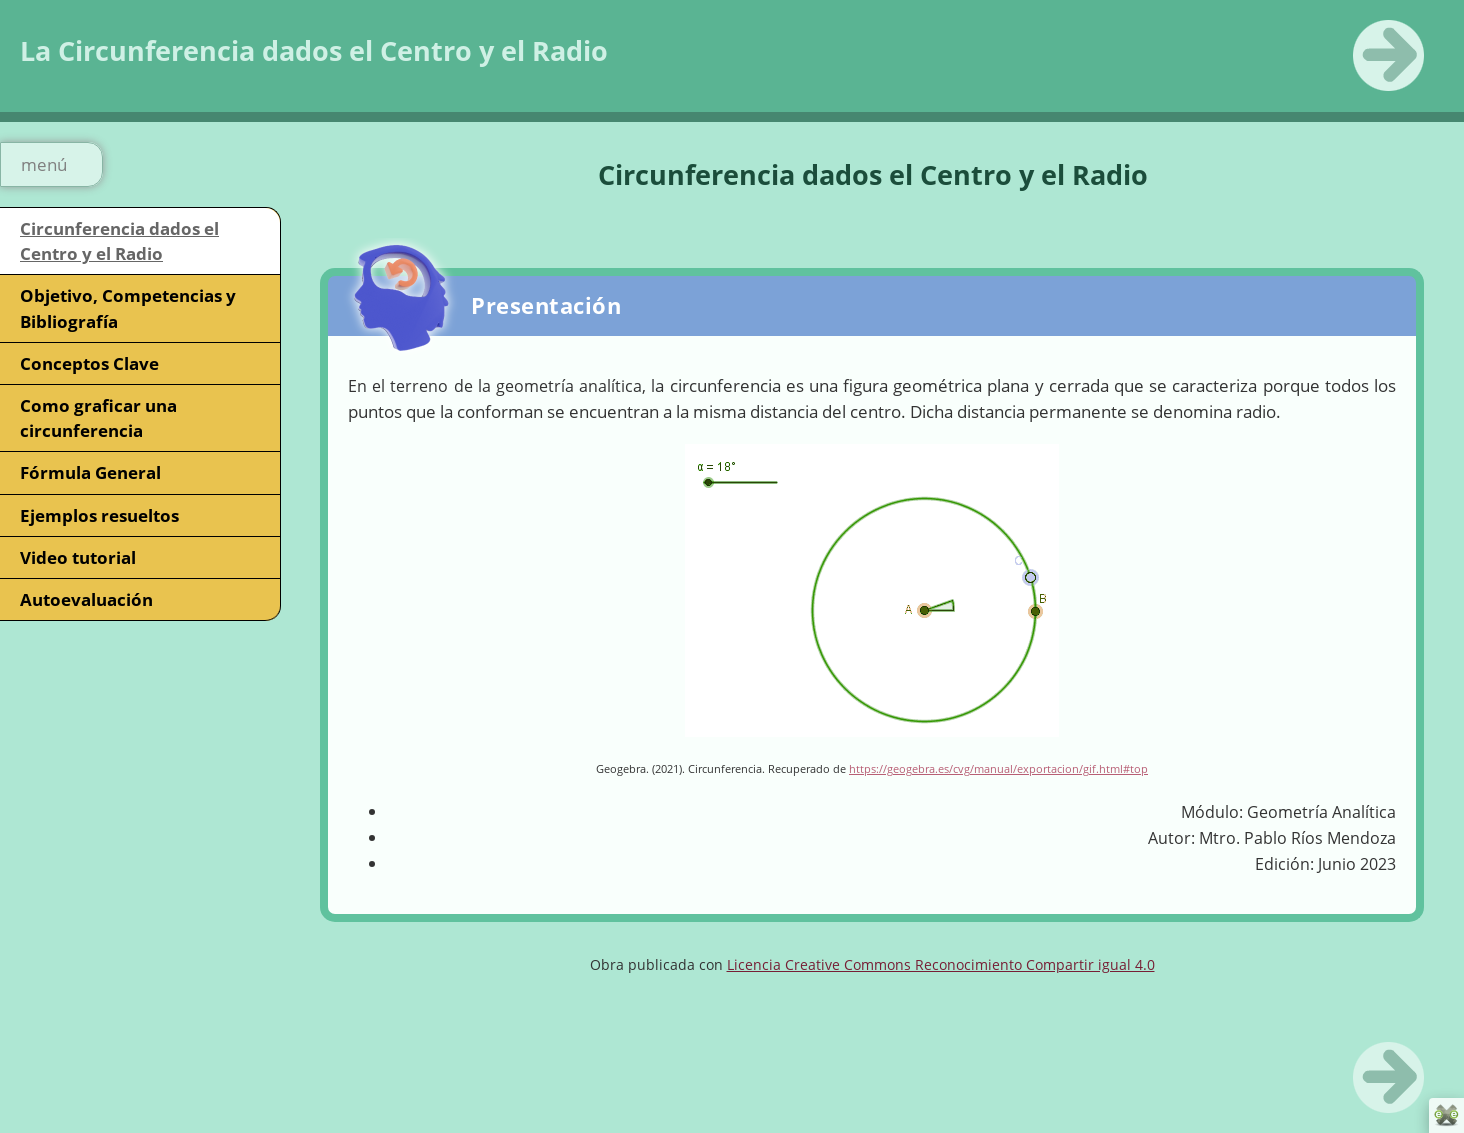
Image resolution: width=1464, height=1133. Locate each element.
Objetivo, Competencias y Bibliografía (128, 308)
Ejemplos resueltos (99, 515)
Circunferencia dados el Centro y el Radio (119, 241)
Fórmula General (90, 472)
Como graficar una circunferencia (98, 418)
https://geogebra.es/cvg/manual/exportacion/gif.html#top (998, 769)
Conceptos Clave (89, 363)
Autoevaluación (86, 599)
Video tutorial (78, 557)
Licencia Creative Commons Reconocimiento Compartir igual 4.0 (941, 964)
